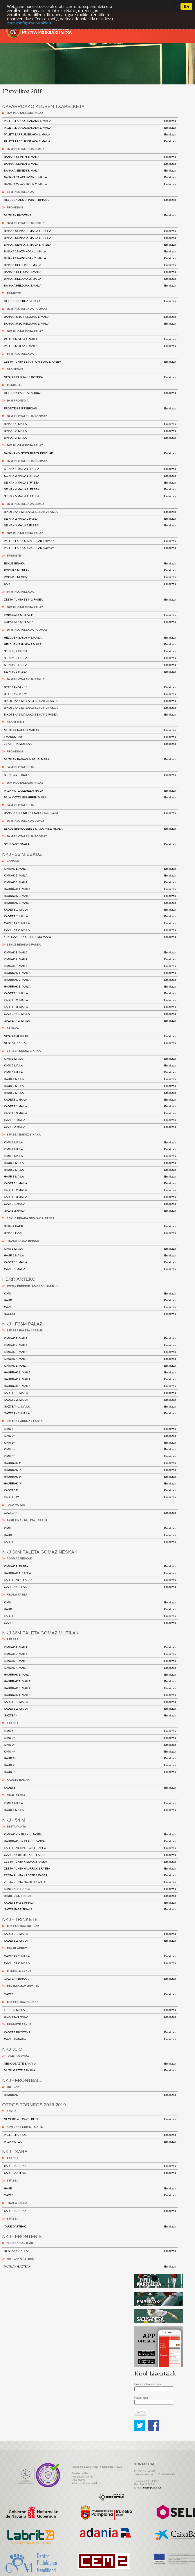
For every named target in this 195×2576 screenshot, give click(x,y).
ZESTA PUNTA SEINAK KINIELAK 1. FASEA (90, 362)
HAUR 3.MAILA (90, 1093)
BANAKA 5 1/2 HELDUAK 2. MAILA (90, 323)
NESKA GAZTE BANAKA (90, 2063)
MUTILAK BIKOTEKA (90, 215)
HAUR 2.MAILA (90, 1086)
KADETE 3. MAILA (90, 1007)
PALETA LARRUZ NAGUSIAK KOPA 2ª (90, 548)
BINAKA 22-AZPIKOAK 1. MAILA (90, 251)
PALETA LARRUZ (90, 2135)
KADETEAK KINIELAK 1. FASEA (90, 1848)
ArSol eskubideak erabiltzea (86, 2483)
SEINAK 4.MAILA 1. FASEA (90, 489)
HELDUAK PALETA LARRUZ (90, 393)
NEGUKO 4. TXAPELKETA (90, 2119)
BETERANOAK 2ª (90, 694)
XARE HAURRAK (90, 2166)
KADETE (90, 1542)
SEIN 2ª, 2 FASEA (90, 658)
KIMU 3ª (90, 1442)
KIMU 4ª (90, 1449)
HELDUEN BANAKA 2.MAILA (90, 644)
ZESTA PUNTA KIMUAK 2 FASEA (90, 1862)
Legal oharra (78, 2480)
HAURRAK (90, 2095)
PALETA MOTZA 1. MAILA (90, 339)
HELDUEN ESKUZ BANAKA (90, 301)
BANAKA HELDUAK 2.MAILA (90, 285)
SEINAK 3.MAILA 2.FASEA (90, 525)
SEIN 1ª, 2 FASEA (90, 651)
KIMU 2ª (90, 1436)
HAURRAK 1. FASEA (90, 1573)
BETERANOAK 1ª (90, 687)
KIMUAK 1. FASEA (90, 1566)
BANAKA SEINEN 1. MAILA (90, 157)
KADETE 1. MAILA (90, 909)
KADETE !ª (90, 1490)
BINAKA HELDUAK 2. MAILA (90, 279)
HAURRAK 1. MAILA (90, 889)
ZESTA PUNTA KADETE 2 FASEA (90, 1875)
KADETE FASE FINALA (90, 1903)
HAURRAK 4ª (90, 1483)
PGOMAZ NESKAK (90, 577)
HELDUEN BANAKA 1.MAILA (90, 637)
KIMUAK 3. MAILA (90, 882)
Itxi (186, 6)
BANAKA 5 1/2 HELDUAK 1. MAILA (90, 317)
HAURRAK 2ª (90, 1470)
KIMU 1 (90, 1429)
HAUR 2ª (90, 1765)
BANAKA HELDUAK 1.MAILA (90, 272)
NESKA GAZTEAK (90, 1043)
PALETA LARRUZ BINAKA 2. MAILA (90, 141)
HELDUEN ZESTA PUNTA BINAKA (90, 200)
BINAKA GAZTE (90, 1233)
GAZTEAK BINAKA (90, 1979)
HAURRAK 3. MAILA (90, 903)
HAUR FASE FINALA (90, 1896)
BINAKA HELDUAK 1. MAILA (90, 265)
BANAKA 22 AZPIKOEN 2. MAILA (90, 184)
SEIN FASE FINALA (90, 775)
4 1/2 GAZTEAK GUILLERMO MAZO (90, 937)
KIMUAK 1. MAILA (90, 869)
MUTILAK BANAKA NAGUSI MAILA (90, 759)
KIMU (90, 1293)
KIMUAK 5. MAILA (90, 1366)
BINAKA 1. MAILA (90, 424)
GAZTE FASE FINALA (90, 1909)
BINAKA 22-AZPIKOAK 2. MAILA (90, 258)
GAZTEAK (90, 1513)
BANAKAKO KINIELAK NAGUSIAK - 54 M (90, 813)
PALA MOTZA (90, 2142)
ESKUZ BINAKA (90, 563)
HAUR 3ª (90, 1772)
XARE (90, 584)
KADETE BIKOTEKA (90, 2032)
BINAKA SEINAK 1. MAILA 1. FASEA (90, 231)
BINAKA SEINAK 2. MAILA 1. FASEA (90, 238)
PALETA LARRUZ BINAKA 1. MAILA (90, 134)
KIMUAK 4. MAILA (90, 1359)
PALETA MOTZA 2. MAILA (90, 346)
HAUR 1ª (90, 1758)
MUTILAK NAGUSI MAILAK (90, 730)
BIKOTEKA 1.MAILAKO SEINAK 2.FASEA (90, 512)
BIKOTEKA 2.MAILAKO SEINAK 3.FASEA (90, 708)
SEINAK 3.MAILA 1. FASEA (90, 482)
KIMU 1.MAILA (90, 1059)
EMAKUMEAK (90, 737)
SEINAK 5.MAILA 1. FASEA (90, 496)
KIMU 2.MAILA (90, 1065)
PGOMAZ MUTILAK (90, 570)
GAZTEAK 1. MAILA (90, 923)
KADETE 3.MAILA (90, 1113)
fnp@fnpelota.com (152, 2487)
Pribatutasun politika (82, 2476)
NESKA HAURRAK (90, 1036)
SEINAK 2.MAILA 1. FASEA (90, 476)
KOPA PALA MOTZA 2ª (90, 622)
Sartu (141, 2412)
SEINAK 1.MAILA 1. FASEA (90, 469)
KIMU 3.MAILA (90, 1072)
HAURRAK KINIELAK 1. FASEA (90, 1841)
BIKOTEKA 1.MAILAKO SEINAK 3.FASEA (90, 701)
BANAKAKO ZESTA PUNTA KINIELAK (90, 453)
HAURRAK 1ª (90, 1463)
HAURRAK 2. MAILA (90, 896)
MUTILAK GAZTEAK (90, 2266)
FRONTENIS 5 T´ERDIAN (90, 408)
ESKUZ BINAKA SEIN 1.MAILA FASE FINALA (90, 829)
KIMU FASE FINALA (90, 1889)
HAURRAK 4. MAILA (90, 1695)
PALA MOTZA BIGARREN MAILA (90, 797)
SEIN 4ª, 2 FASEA (90, 672)
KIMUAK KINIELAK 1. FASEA (90, 1834)
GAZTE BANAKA (90, 2039)
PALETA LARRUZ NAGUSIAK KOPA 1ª (90, 541)
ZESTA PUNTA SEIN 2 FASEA (90, 599)
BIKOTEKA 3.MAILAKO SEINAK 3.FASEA (90, 714)
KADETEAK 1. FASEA (90, 1580)
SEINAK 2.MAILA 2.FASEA (90, 519)
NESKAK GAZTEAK (90, 2251)
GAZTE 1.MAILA (90, 1120)
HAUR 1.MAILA (90, 1079)
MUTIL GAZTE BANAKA (90, 2070)
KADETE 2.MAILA (90, 1106)
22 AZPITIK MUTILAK (90, 744)
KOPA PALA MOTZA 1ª (90, 615)
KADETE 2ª (90, 1497)
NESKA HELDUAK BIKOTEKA (90, 377)
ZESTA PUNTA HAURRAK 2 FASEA (90, 1868)
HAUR (90, 1300)
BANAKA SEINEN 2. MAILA (90, 164)
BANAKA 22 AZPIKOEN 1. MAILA (90, 177)
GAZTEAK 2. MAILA (90, 930)
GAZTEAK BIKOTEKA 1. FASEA (90, 1855)
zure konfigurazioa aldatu (29, 23)
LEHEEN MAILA (90, 2010)
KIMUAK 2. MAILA (90, 875)
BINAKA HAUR (90, 1226)
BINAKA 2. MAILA (90, 431)
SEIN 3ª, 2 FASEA (90, 665)
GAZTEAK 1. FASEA (90, 1587)
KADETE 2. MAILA (90, 916)
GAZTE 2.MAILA (90, 1127)
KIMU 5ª (90, 1456)
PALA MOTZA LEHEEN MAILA (90, 791)
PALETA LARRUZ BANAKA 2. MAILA (90, 128)
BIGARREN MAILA (90, 2017)
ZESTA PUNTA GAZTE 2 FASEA (90, 1882)
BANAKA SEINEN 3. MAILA (90, 170)
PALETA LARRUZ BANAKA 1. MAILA (90, 121)
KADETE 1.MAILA (90, 1099)
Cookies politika (79, 2473)
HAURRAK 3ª (90, 1477)
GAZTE (90, 1307)
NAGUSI (90, 1314)
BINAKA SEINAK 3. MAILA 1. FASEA (90, 245)
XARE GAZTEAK (90, 2173)
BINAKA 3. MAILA (90, 438)
